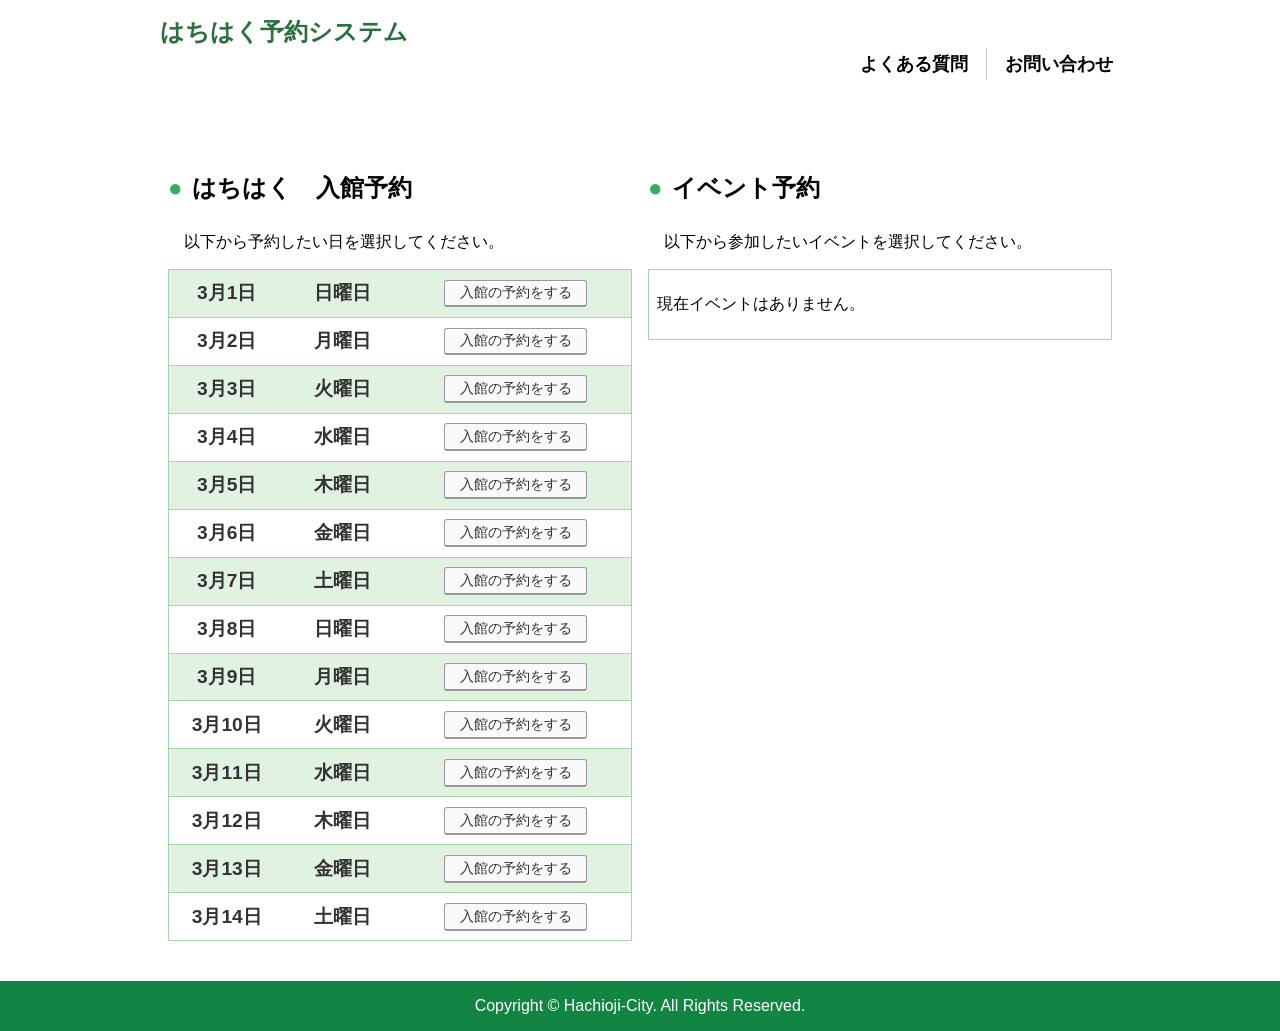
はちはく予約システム (284, 31)
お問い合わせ (1059, 64)
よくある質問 (914, 64)
